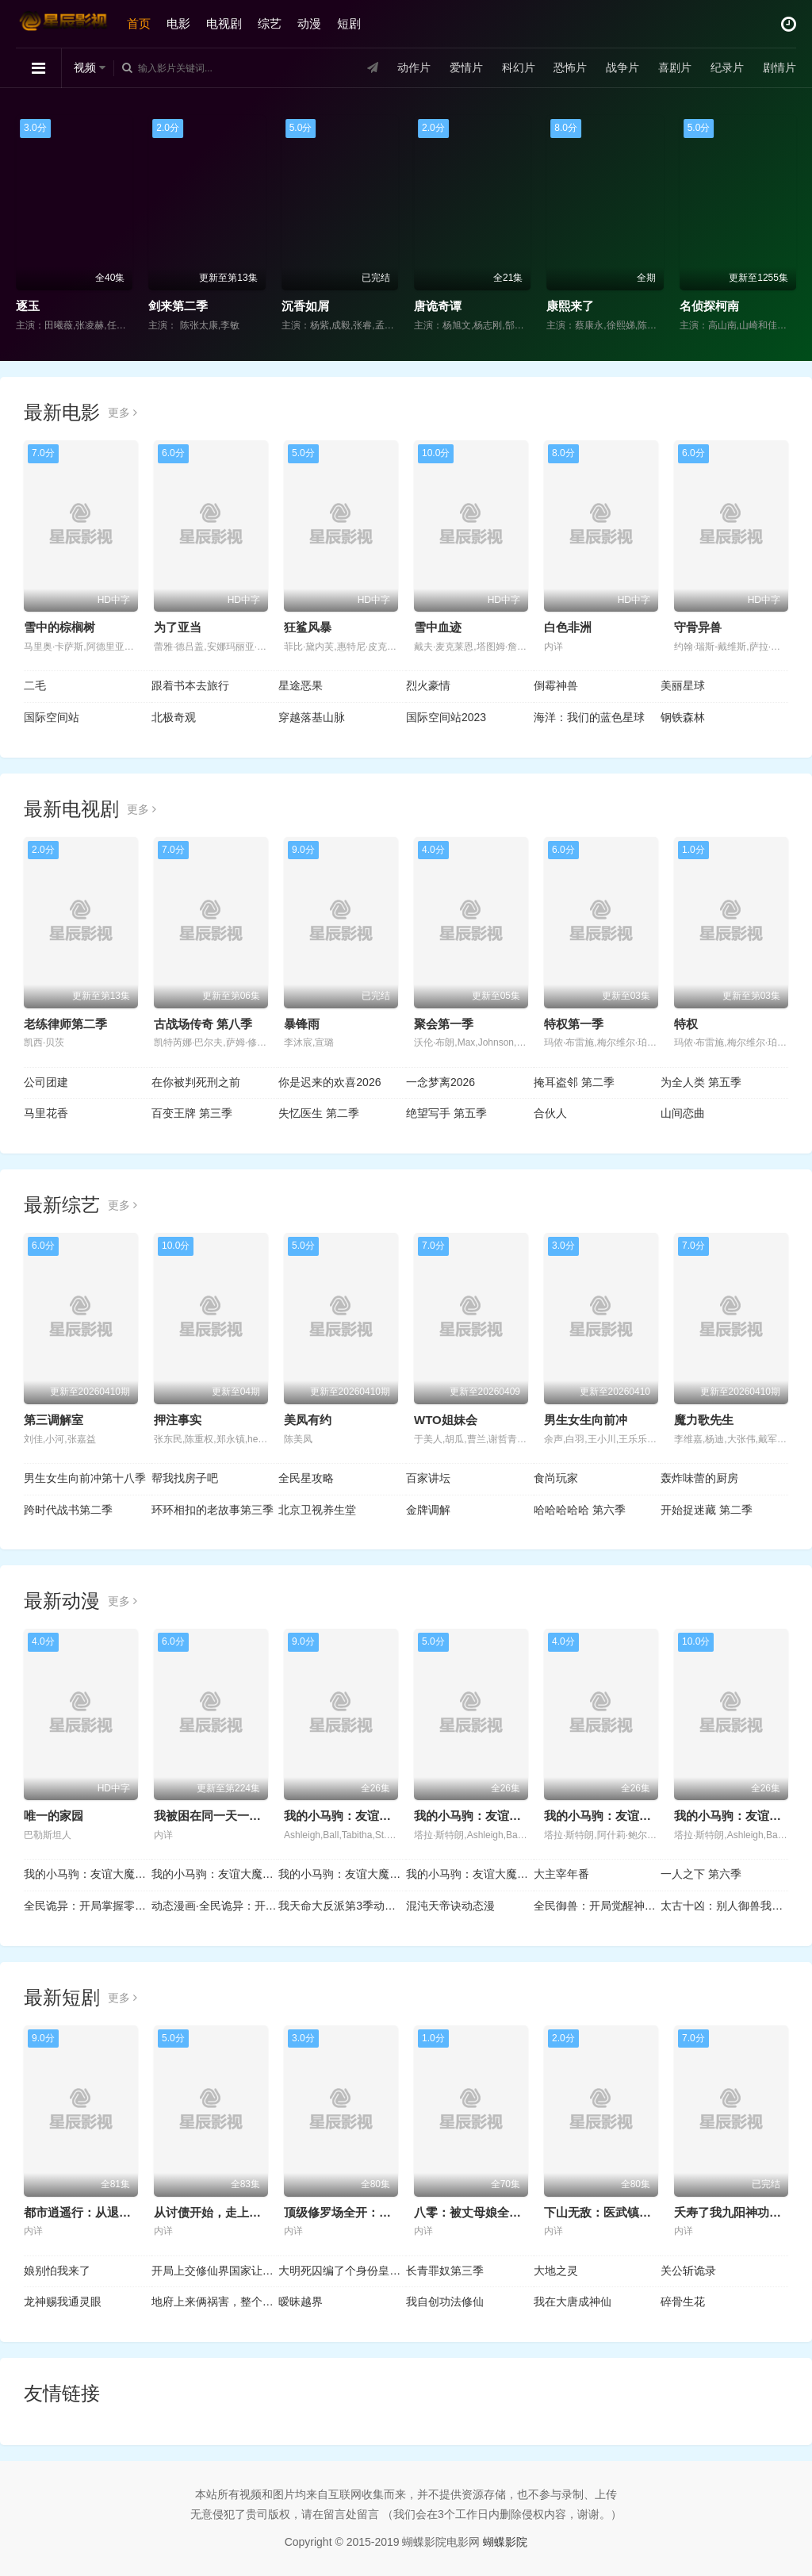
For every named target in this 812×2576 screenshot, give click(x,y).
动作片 (414, 67)
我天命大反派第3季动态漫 (342, 1905)
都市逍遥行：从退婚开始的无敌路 (113, 2212)
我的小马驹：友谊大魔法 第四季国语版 (646, 1815)
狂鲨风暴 (307, 627)
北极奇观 (173, 717)
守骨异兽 (698, 627)
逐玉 (28, 306)
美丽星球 (683, 685)
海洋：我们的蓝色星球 (589, 717)
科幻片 (518, 67)
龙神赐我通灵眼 (63, 2301)
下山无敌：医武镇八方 (603, 2212)
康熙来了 (570, 306)
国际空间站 (51, 717)
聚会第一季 (443, 1024)
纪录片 (727, 67)
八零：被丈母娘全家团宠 (479, 2212)
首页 (139, 23)
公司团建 (46, 1082)
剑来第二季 (178, 306)
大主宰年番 (561, 1874)
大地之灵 (556, 2270)
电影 (178, 23)
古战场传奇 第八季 (203, 1024)
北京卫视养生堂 (317, 1509)
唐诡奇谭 (438, 306)
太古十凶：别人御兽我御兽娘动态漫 (724, 1905)
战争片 (622, 67)
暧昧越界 (300, 2301)
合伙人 (550, 1113)
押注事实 (177, 1419)
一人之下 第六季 (701, 1874)
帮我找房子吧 (184, 1478)
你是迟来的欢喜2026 (329, 1082)
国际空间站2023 (446, 717)
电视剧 (224, 23)
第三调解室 (53, 1419)
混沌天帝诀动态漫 (450, 1905)
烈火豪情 (428, 685)
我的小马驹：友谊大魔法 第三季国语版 (215, 1874)
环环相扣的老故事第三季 (212, 1509)
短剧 (349, 23)
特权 (686, 1024)
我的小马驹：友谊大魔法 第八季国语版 (342, 1874)
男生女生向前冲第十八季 (85, 1478)
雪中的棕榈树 (59, 627)
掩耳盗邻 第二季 (574, 1082)
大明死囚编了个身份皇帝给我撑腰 (342, 2270)
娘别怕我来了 (57, 2270)
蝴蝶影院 (505, 2542)
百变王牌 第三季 (191, 1113)
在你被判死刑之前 (195, 1082)
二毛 (35, 685)
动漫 (309, 23)
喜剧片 (674, 67)
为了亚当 (177, 627)
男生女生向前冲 (585, 1419)
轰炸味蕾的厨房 (699, 1478)
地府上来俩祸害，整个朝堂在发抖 (215, 2301)
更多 (122, 412)
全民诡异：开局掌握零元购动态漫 (87, 1905)
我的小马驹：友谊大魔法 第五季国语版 (516, 1815)
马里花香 (46, 1113)
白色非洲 (568, 627)
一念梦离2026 (440, 1082)
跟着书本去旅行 (190, 685)
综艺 (270, 23)
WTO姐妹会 (445, 1419)
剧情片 (779, 67)
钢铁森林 (683, 717)
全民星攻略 (306, 1478)
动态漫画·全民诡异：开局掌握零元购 (215, 1905)
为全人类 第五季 (701, 1082)
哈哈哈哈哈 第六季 (580, 1509)
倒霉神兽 (556, 685)
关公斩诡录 (688, 2270)
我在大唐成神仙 (572, 2301)
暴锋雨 (302, 1024)
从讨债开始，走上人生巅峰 (225, 2212)
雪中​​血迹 (438, 627)
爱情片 (466, 67)
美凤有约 (307, 1419)
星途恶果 (300, 685)
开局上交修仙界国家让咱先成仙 (215, 2270)
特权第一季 (573, 1024)
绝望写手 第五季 (446, 1113)
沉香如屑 (305, 306)
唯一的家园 (53, 1815)
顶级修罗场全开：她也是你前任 (367, 2212)
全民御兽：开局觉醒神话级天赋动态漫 (597, 1905)
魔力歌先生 (703, 1419)
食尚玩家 (556, 1478)
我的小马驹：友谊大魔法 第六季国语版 (386, 1815)
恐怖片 (570, 67)
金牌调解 (428, 1509)
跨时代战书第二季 (68, 1509)
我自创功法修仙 (445, 2301)
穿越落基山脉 (311, 717)
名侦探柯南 (709, 306)
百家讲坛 (428, 1478)
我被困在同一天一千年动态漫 (231, 1815)
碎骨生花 (683, 2301)
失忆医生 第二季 (318, 1113)
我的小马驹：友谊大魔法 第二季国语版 (87, 1874)
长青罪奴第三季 (445, 2270)
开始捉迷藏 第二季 (707, 1509)
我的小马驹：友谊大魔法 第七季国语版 (470, 1874)
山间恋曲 (683, 1113)
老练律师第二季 (65, 1024)
